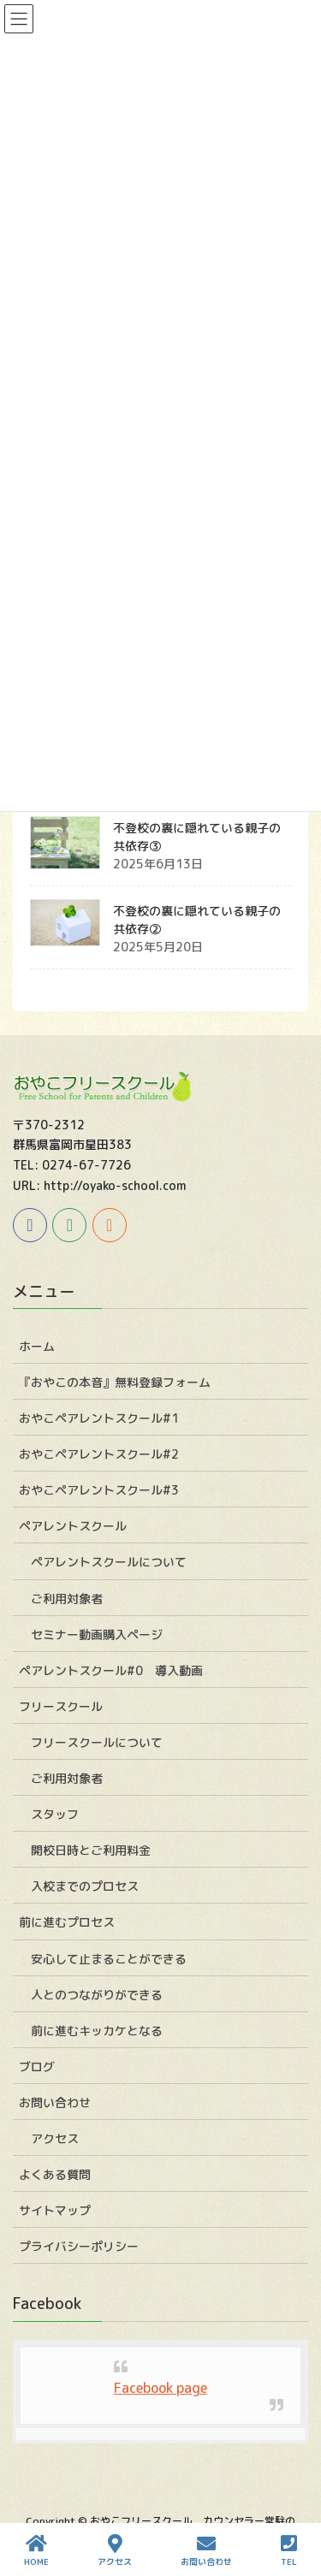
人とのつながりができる (97, 1995)
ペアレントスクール (73, 1526)
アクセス (55, 2138)
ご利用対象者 (67, 1598)
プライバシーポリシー (79, 2246)
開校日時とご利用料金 (91, 1850)
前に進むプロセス (67, 1922)
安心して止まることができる (109, 1959)
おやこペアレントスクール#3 (99, 1490)
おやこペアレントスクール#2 (99, 1454)
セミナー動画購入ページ (97, 1634)
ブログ (37, 2066)
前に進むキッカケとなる (97, 2030)
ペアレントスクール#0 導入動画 (111, 1670)
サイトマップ (55, 2210)
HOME (36, 2550)
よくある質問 (55, 2174)
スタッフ (55, 1814)
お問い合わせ (55, 2102)
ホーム (37, 1346)
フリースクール (61, 1706)
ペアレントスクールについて (109, 1562)
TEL (289, 2550)
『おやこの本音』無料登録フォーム (115, 1382)
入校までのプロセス (85, 1886)
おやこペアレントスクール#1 (99, 1418)
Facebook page (160, 2387)
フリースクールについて (97, 1742)
